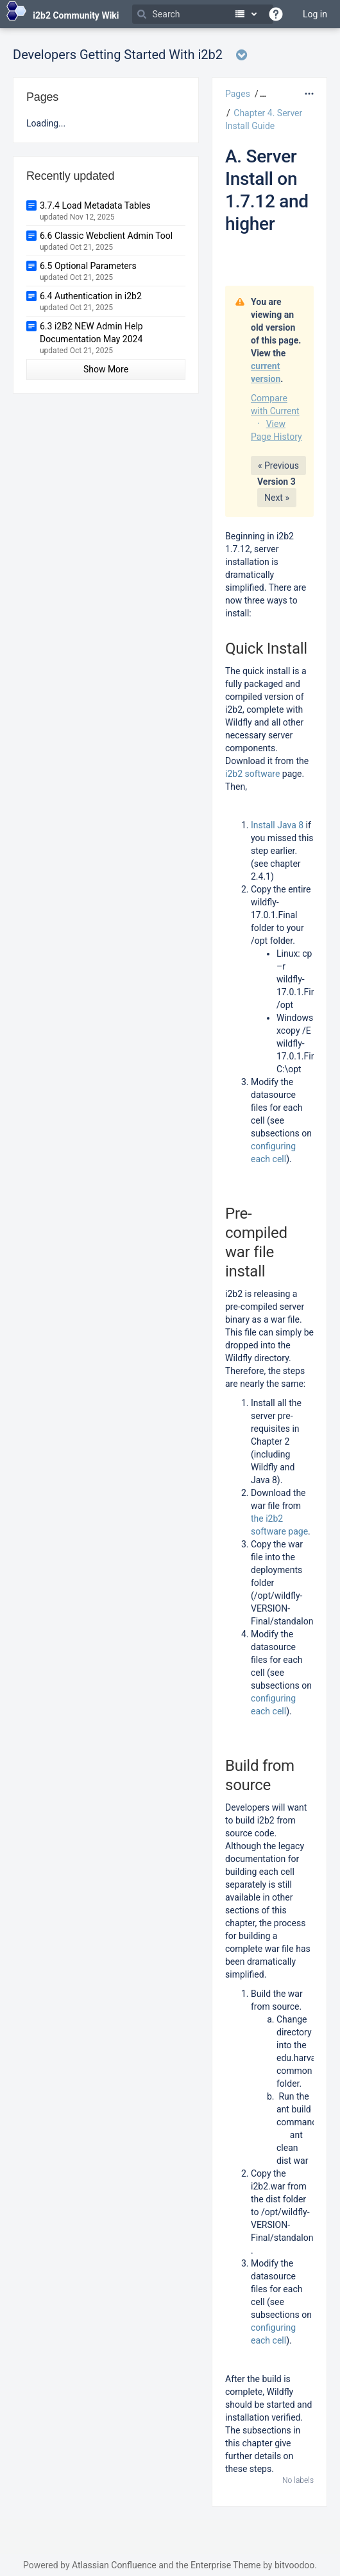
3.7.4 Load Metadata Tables (95, 205)
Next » (276, 497)
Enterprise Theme (225, 2565)
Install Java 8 (278, 825)
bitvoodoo (294, 2565)
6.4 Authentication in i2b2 (91, 296)
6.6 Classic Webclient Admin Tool (106, 236)
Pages (237, 94)
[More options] (309, 93)
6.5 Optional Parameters (88, 266)
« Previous (278, 465)
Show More (105, 369)
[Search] (202, 14)
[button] (261, 93)
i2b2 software (252, 774)
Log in (315, 14)
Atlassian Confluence (114, 2565)
